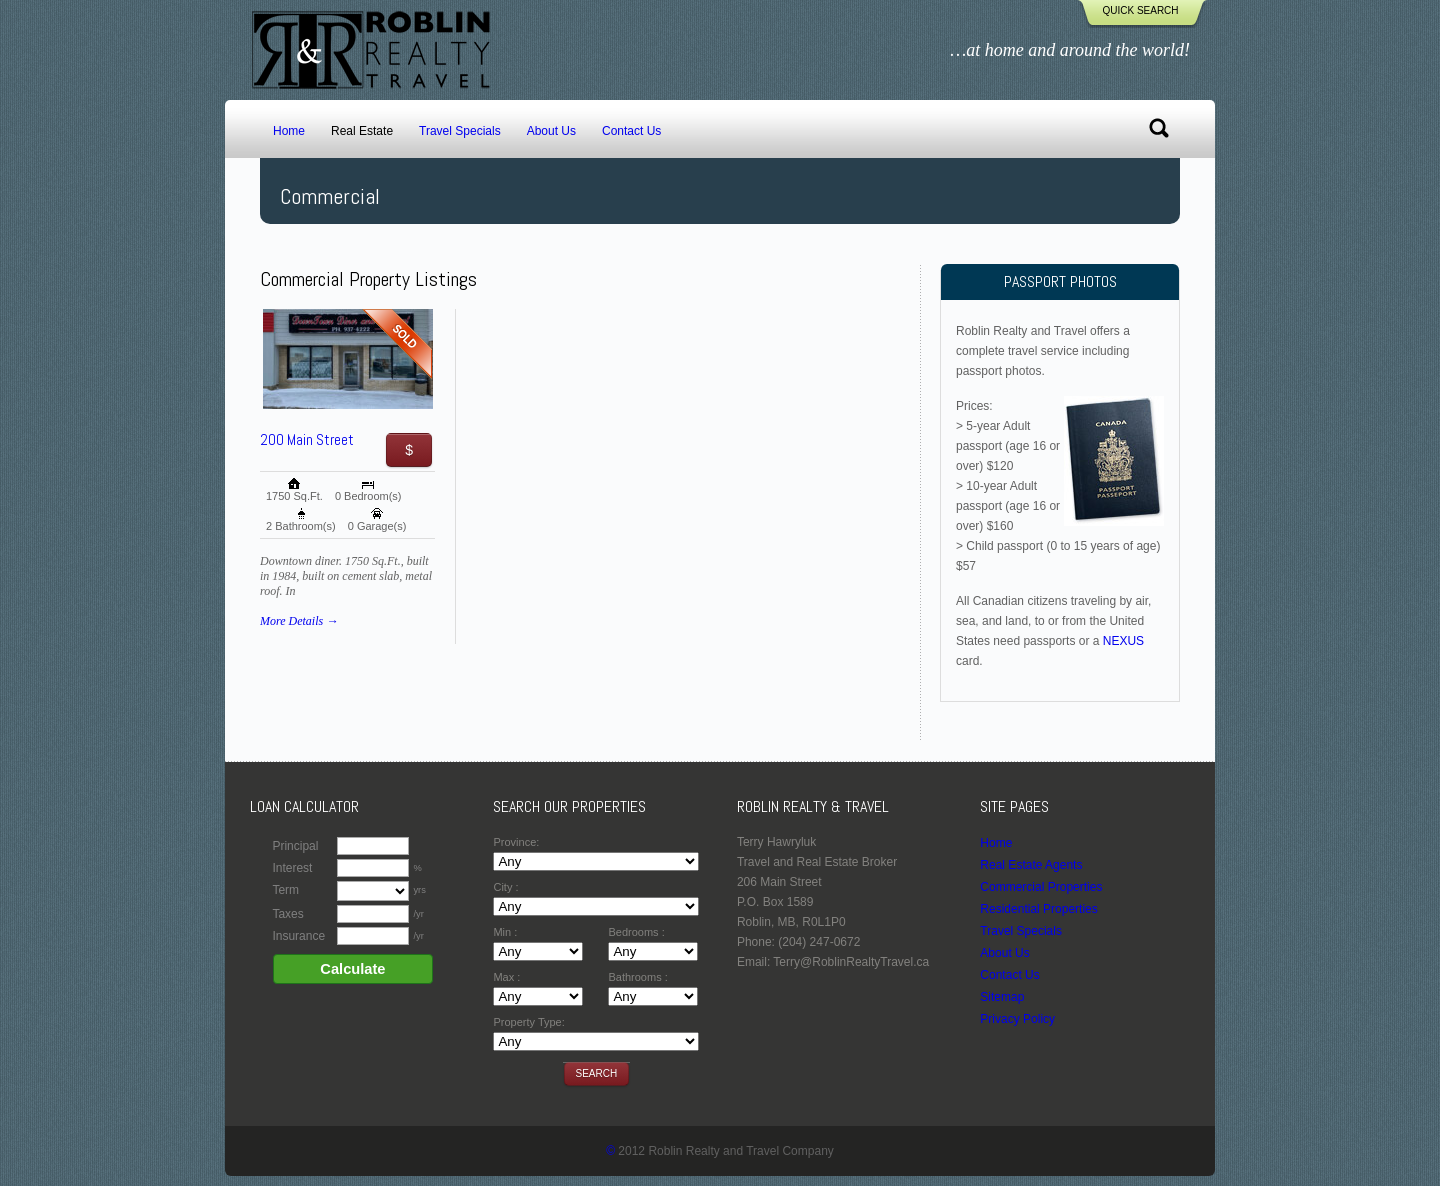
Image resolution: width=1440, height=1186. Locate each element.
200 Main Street (307, 439)
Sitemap (1002, 997)
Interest (292, 868)
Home (289, 131)
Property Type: (528, 1022)
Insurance (298, 936)
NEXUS (1123, 641)
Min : (505, 932)
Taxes (287, 914)
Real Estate (362, 131)
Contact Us (631, 131)
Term (285, 890)
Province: (516, 842)
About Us (551, 131)
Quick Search (1140, 10)
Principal (295, 846)
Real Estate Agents (1031, 865)
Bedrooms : (636, 932)
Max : (506, 977)
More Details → (299, 621)
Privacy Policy (1017, 1019)
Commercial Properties (1041, 887)
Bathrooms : (637, 977)
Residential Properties (1038, 909)
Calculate (352, 969)
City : (505, 887)
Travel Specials (460, 131)
